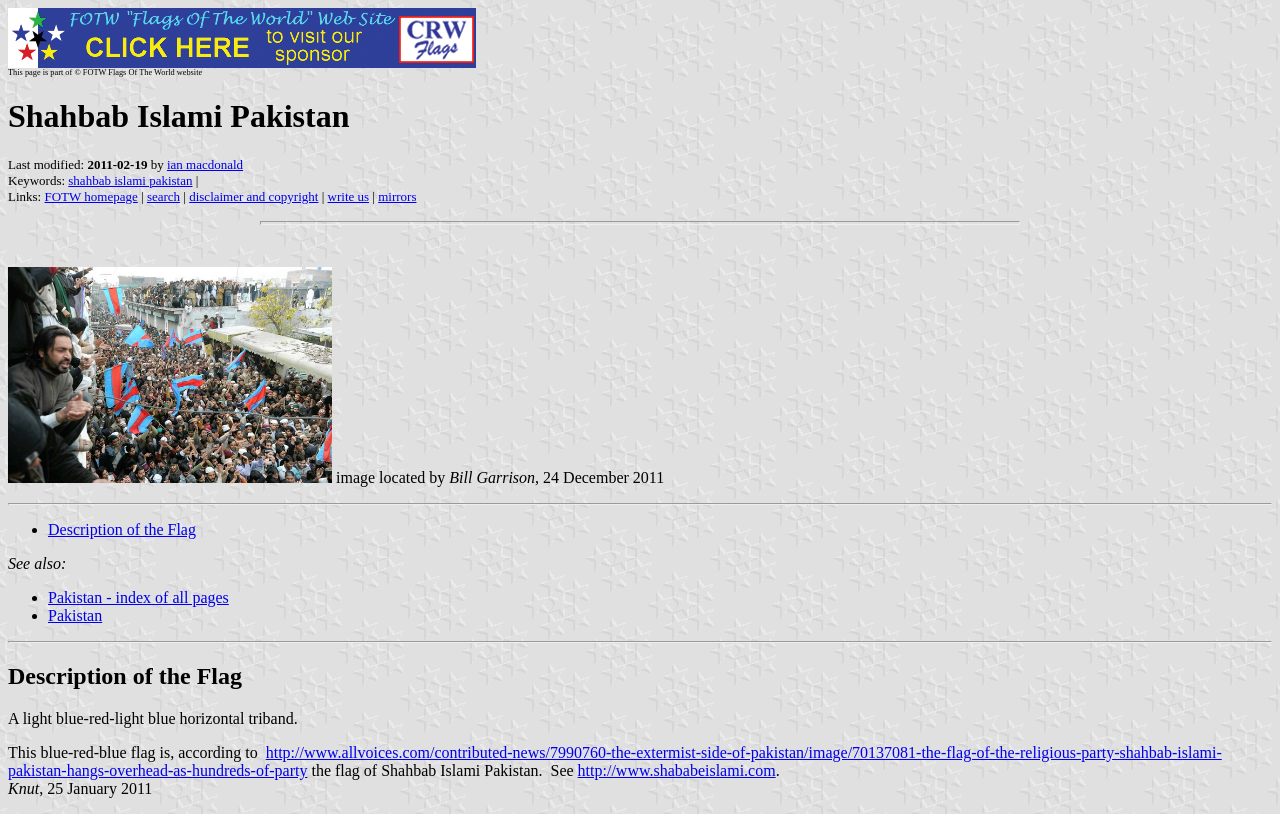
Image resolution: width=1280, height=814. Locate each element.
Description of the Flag (122, 529)
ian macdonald (205, 164)
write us (349, 196)
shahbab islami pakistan (130, 180)
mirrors (397, 196)
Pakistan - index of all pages (138, 597)
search (163, 196)
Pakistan (75, 615)
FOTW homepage (90, 196)
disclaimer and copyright (253, 196)
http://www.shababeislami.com (677, 770)
